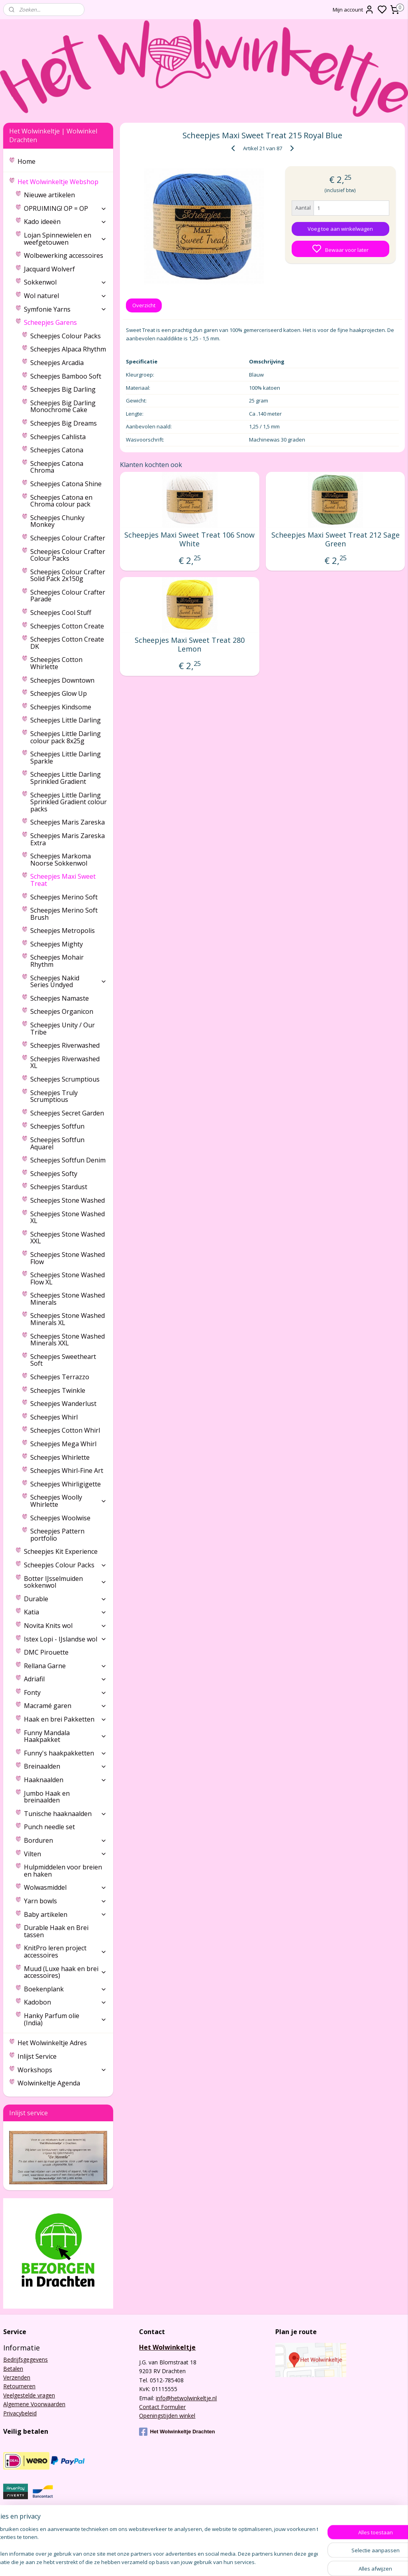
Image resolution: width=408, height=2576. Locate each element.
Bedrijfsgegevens (25, 2359)
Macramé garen (65, 1705)
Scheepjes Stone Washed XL (67, 1217)
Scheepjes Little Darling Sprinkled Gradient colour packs (68, 802)
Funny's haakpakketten (65, 1753)
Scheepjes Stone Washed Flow (67, 1258)
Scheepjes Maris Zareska (67, 822)
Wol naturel (65, 295)
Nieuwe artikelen (49, 194)
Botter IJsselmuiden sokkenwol (65, 1582)
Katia (65, 1612)
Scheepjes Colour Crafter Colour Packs (67, 555)
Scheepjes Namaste (59, 998)
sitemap (258, 2561)
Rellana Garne (65, 1665)
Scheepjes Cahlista (58, 436)
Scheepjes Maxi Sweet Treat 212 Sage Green (335, 539)
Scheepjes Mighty (56, 944)
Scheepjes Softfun (57, 1126)
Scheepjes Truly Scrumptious (54, 1096)
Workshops (62, 2070)
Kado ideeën (65, 221)
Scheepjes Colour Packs (65, 336)
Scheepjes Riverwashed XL (65, 1062)
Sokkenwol (65, 282)
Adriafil (65, 1679)
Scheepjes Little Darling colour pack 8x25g (65, 737)
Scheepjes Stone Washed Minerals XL (67, 1319)
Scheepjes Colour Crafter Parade (67, 596)
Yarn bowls (65, 1901)
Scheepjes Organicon (61, 1011)
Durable (65, 1598)
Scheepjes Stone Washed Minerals (67, 1299)
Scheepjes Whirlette (60, 1457)
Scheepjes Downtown (62, 680)
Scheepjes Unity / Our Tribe (62, 1029)
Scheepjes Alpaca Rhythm (68, 349)
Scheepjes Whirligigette (65, 1484)
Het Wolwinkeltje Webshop (62, 181)
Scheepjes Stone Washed (67, 1200)
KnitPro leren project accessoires (65, 1951)
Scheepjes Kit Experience (61, 1551)
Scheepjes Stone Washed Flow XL (67, 1278)
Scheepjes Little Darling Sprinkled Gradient (65, 778)
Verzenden (16, 2377)
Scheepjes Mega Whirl (63, 1443)
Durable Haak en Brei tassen (56, 1931)
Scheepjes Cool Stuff (60, 612)
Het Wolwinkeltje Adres (52, 2042)
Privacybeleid (20, 2413)
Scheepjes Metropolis (62, 930)
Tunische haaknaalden (65, 1813)
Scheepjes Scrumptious (65, 1079)
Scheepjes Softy (53, 1173)
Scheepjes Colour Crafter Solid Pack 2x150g (67, 575)
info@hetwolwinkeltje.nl (186, 2398)
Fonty (65, 1692)
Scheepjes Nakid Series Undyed (68, 982)
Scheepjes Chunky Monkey (57, 521)
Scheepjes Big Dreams (63, 423)
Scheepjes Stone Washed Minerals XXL (67, 1340)
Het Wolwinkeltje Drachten (177, 2432)
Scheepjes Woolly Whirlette (68, 1501)
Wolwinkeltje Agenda (49, 2083)
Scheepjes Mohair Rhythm (57, 961)
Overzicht (143, 305)
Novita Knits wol (65, 1625)
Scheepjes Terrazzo (59, 1376)
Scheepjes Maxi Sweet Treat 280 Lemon (189, 644)
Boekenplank (65, 1989)
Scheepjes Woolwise (60, 1518)
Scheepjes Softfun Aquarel (57, 1143)
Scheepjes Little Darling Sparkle (65, 758)
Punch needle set (49, 1826)
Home (26, 161)
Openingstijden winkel (167, 2415)
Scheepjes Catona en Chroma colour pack (61, 501)
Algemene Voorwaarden (34, 2404)
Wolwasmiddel (65, 1887)
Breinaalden (65, 1766)
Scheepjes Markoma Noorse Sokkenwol (60, 860)
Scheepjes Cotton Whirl (65, 1430)
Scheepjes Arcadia (57, 362)
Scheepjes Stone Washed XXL (67, 1238)
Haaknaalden (65, 1779)
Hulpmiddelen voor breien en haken (63, 1871)
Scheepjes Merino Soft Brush (64, 914)
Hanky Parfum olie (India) (65, 2019)
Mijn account (353, 9)
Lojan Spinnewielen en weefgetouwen (65, 239)
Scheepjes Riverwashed (65, 1045)
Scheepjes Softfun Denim (68, 1160)
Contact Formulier (162, 2407)
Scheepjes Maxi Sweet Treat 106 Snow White (189, 539)
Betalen (13, 2368)
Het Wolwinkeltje (167, 2347)
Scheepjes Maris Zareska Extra (67, 839)
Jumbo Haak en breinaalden (47, 1797)
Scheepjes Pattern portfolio (57, 1535)
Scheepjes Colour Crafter (67, 538)
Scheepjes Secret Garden (67, 1113)
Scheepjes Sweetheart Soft (63, 1360)
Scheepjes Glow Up (58, 693)
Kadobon (65, 2002)
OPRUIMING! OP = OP (65, 208)
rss (275, 2561)
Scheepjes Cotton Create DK (67, 643)
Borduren (65, 1840)
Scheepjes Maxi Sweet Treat (63, 880)
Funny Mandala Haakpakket (65, 1736)
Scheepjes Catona (56, 450)
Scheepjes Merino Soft (64, 897)
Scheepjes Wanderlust (63, 1403)
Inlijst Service (37, 2056)
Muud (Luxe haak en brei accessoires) (65, 1972)
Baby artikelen (65, 1914)
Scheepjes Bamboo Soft (65, 376)
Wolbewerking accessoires (63, 255)
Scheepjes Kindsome (60, 707)
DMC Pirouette (46, 1652)
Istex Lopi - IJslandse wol (65, 1639)
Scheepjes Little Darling (65, 720)
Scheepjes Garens (65, 322)
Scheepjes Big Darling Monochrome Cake (63, 406)
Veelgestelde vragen (29, 2395)
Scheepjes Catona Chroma (56, 467)
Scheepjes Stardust (58, 1186)
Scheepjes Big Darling (63, 389)
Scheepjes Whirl (54, 1417)
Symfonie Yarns (65, 309)
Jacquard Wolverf (49, 269)
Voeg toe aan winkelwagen (340, 228)
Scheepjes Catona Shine (66, 483)
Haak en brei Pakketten (65, 1719)
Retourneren (19, 2386)
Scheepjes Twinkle (57, 1390)
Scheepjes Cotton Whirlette (56, 663)
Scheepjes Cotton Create (67, 626)
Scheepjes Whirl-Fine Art (66, 1470)
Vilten (65, 1854)
